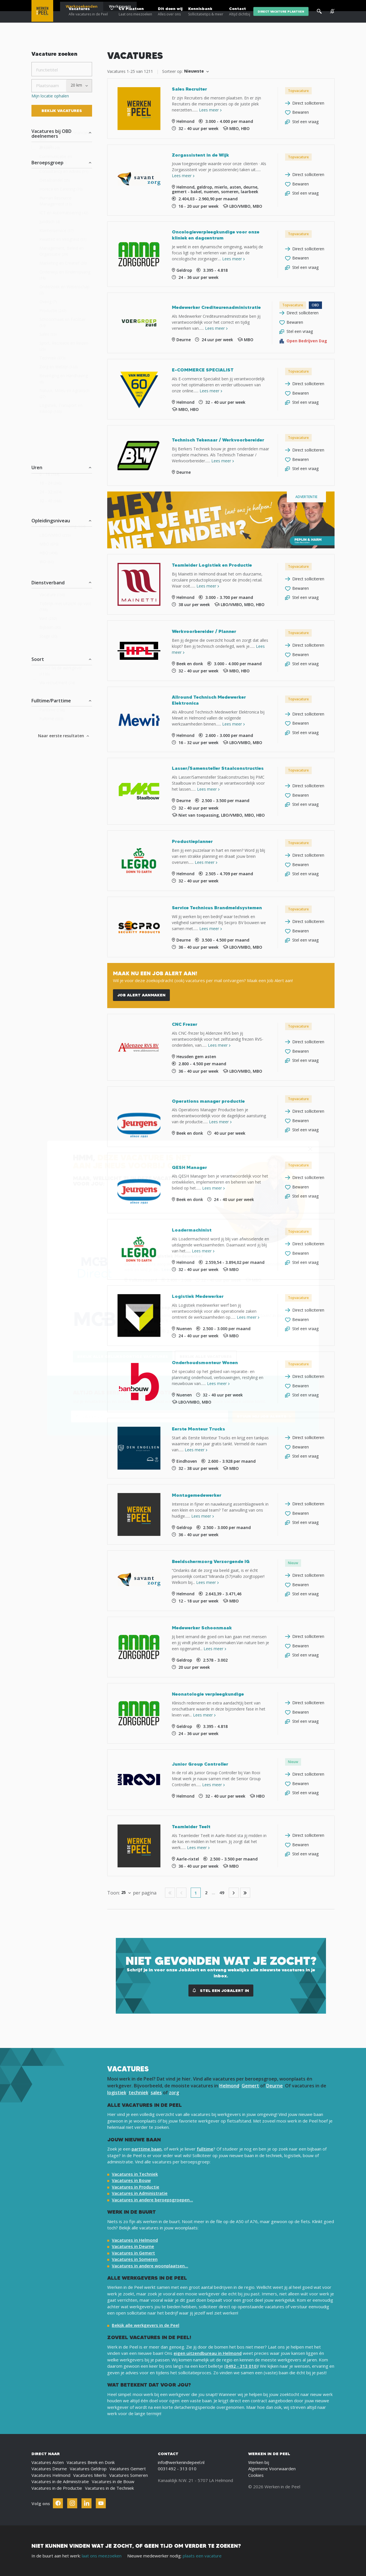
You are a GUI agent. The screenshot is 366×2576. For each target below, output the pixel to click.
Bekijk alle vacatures (206, 1356)
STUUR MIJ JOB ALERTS (262, 1416)
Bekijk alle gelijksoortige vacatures (122, 1356)
